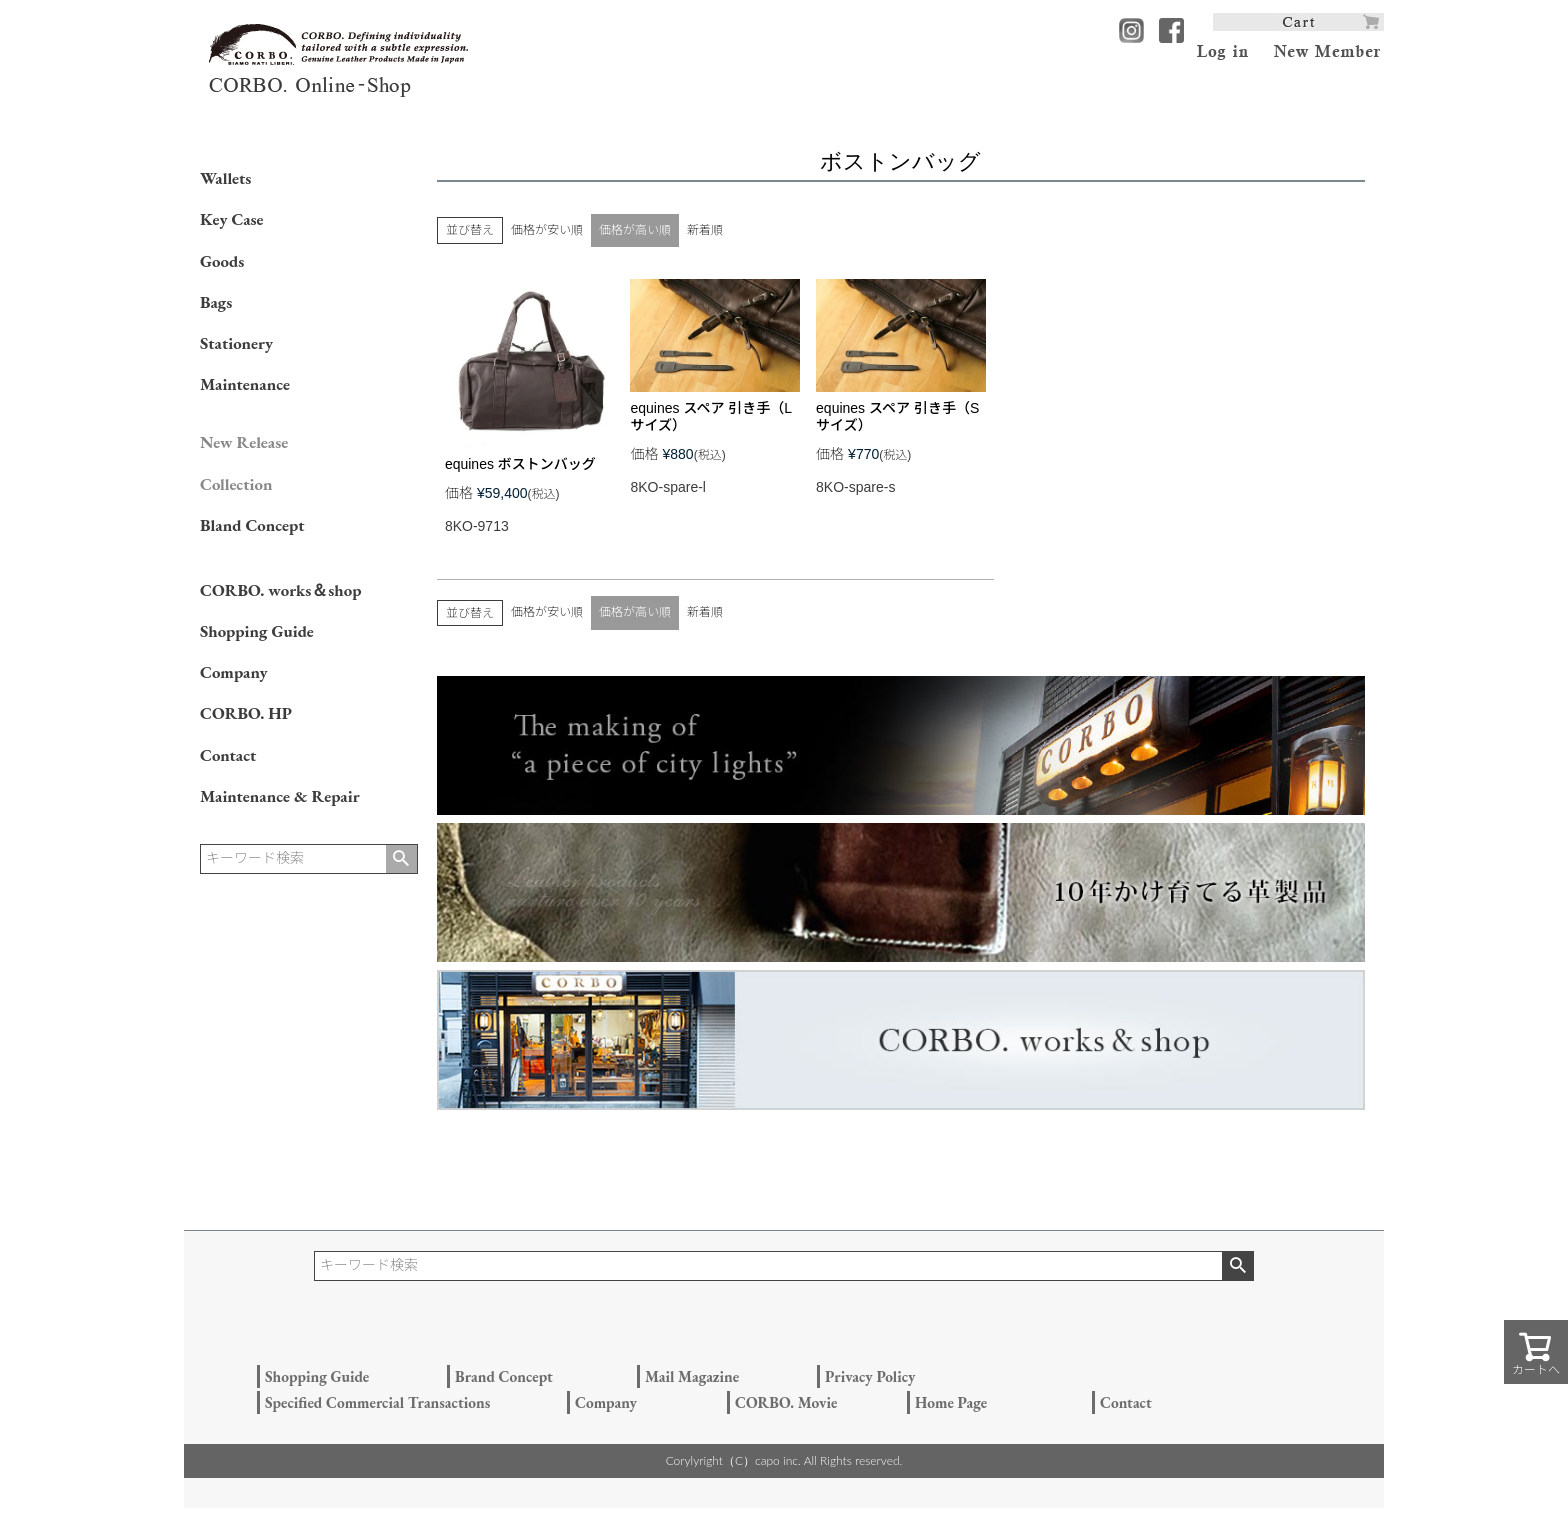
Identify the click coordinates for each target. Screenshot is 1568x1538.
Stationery (236, 343)
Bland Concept (252, 525)
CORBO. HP (246, 713)
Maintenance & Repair (280, 796)
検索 (401, 859)
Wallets (225, 178)
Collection (236, 484)
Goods (222, 261)
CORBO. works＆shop (280, 590)
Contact (228, 755)
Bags (216, 302)
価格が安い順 (547, 230)
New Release (244, 442)
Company (234, 672)
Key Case (232, 219)
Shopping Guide (257, 631)
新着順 (705, 230)
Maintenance (245, 384)
